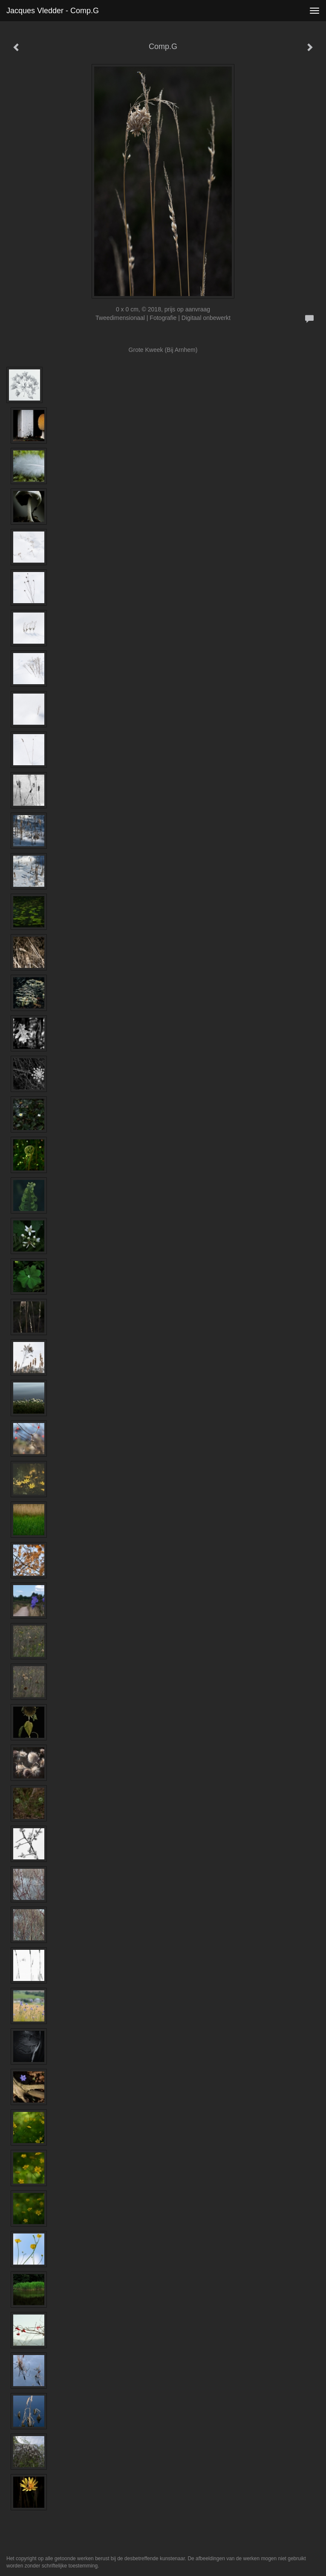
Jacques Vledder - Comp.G (52, 10)
